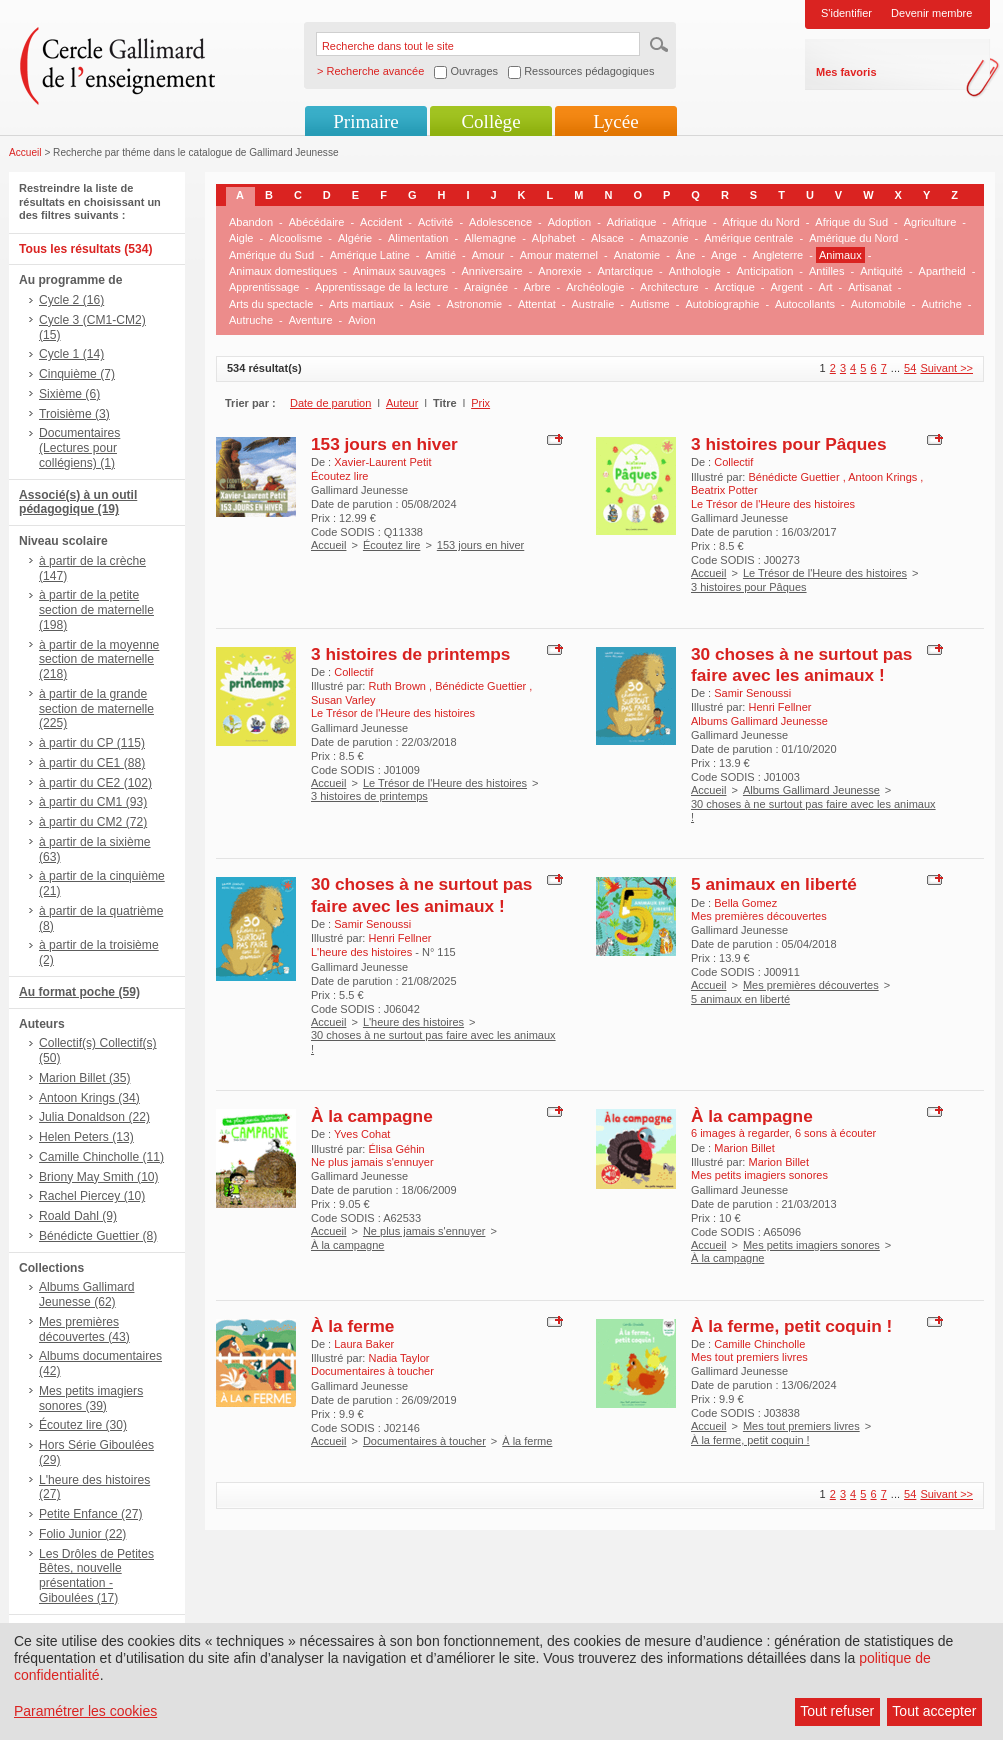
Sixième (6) (69, 394)
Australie (593, 304)
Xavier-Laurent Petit (382, 462)
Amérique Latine (370, 255)
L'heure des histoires (413, 1022)
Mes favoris (846, 72)
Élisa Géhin (396, 1149)
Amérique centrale (748, 238)
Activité (435, 222)
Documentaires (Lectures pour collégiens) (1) (79, 448)
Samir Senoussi (752, 693)
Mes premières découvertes (811, 985)
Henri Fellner (779, 707)
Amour (488, 255)
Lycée (615, 121)
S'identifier (846, 13)
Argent (786, 287)
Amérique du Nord (853, 238)
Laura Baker (364, 1344)
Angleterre (777, 255)
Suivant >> (946, 368)
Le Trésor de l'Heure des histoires (825, 573)
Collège (490, 121)
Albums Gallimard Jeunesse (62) (86, 1294)
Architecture (669, 287)
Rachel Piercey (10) (92, 1196)
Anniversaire (492, 271)
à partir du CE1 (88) (92, 763)
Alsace (607, 238)
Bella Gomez (745, 903)
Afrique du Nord (761, 222)
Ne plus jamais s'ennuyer (424, 1231)
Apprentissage (264, 287)
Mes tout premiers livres (801, 1426)
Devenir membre (931, 13)
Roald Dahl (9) (78, 1216)
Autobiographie (722, 304)
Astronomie (475, 304)
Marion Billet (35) (84, 1078)
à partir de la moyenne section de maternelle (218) (99, 660)
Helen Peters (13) (86, 1137)
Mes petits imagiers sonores (811, 1245)
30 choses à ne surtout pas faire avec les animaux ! (801, 664)
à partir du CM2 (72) (93, 822)
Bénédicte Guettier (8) (98, 1236)
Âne (686, 255)
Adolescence (500, 222)
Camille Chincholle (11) (101, 1157)
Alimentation (418, 238)
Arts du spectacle (271, 304)
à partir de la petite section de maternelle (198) (96, 610)
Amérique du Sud (271, 255)
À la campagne (372, 1116)
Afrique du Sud (851, 222)
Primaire (365, 121)
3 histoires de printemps (410, 654)
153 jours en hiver (384, 444)
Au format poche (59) (79, 992)
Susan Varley (343, 700)
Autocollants (805, 304)
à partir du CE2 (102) (95, 783)
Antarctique (625, 271)
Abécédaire (317, 222)
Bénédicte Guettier (795, 477)
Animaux (840, 255)
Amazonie (664, 238)
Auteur (402, 403)
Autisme (650, 304)
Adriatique (632, 222)
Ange (724, 255)
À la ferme (352, 1326)
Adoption (569, 222)
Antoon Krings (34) (89, 1098)
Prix (480, 403)
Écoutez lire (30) (83, 1425)
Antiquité (881, 271)
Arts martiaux (361, 304)
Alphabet (553, 238)
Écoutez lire (391, 545)
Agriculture (930, 222)
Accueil (25, 152)
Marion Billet (744, 1148)
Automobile (878, 304)
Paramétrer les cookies (85, 1711)
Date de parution (330, 403)
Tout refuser (837, 1711)
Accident (381, 222)
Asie (420, 304)
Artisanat (869, 287)
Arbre (537, 287)
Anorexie (559, 271)
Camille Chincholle (759, 1344)
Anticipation (764, 271)
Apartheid (942, 271)
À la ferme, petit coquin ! (791, 1326)
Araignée (486, 287)
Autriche (941, 304)
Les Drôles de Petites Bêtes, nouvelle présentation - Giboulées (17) (96, 1576)
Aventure (311, 320)
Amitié (440, 255)
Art (826, 287)
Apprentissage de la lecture (381, 287)
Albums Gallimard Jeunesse (811, 790)
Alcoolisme (295, 238)
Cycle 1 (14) (71, 354)
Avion (361, 320)
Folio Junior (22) (82, 1534)
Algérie (355, 238)
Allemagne (490, 238)
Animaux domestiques (283, 271)
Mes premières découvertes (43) (84, 1329)
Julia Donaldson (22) (94, 1117)
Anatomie (637, 255)
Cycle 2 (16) (71, 300)
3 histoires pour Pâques (789, 444)
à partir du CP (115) (92, 743)
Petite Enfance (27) (91, 1514)
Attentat (537, 304)
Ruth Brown (398, 686)
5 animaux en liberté (774, 884)
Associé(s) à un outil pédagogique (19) (78, 502)
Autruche (251, 320)
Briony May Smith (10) (99, 1177)
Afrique (689, 222)
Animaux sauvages (399, 271)
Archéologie (595, 287)
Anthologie (695, 271)
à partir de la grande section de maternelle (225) (96, 709)
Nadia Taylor (398, 1358)
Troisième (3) (74, 414)
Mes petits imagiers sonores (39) (91, 1398)
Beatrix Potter (724, 490)
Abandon (251, 222)
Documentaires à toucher (424, 1441)
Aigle (241, 238)
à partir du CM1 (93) (93, 802)
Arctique (734, 287)
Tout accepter (934, 1711)
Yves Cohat (362, 1134)
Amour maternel (559, 255)
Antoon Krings (884, 477)
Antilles (826, 271)
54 (910, 368)
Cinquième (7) (77, 374)
